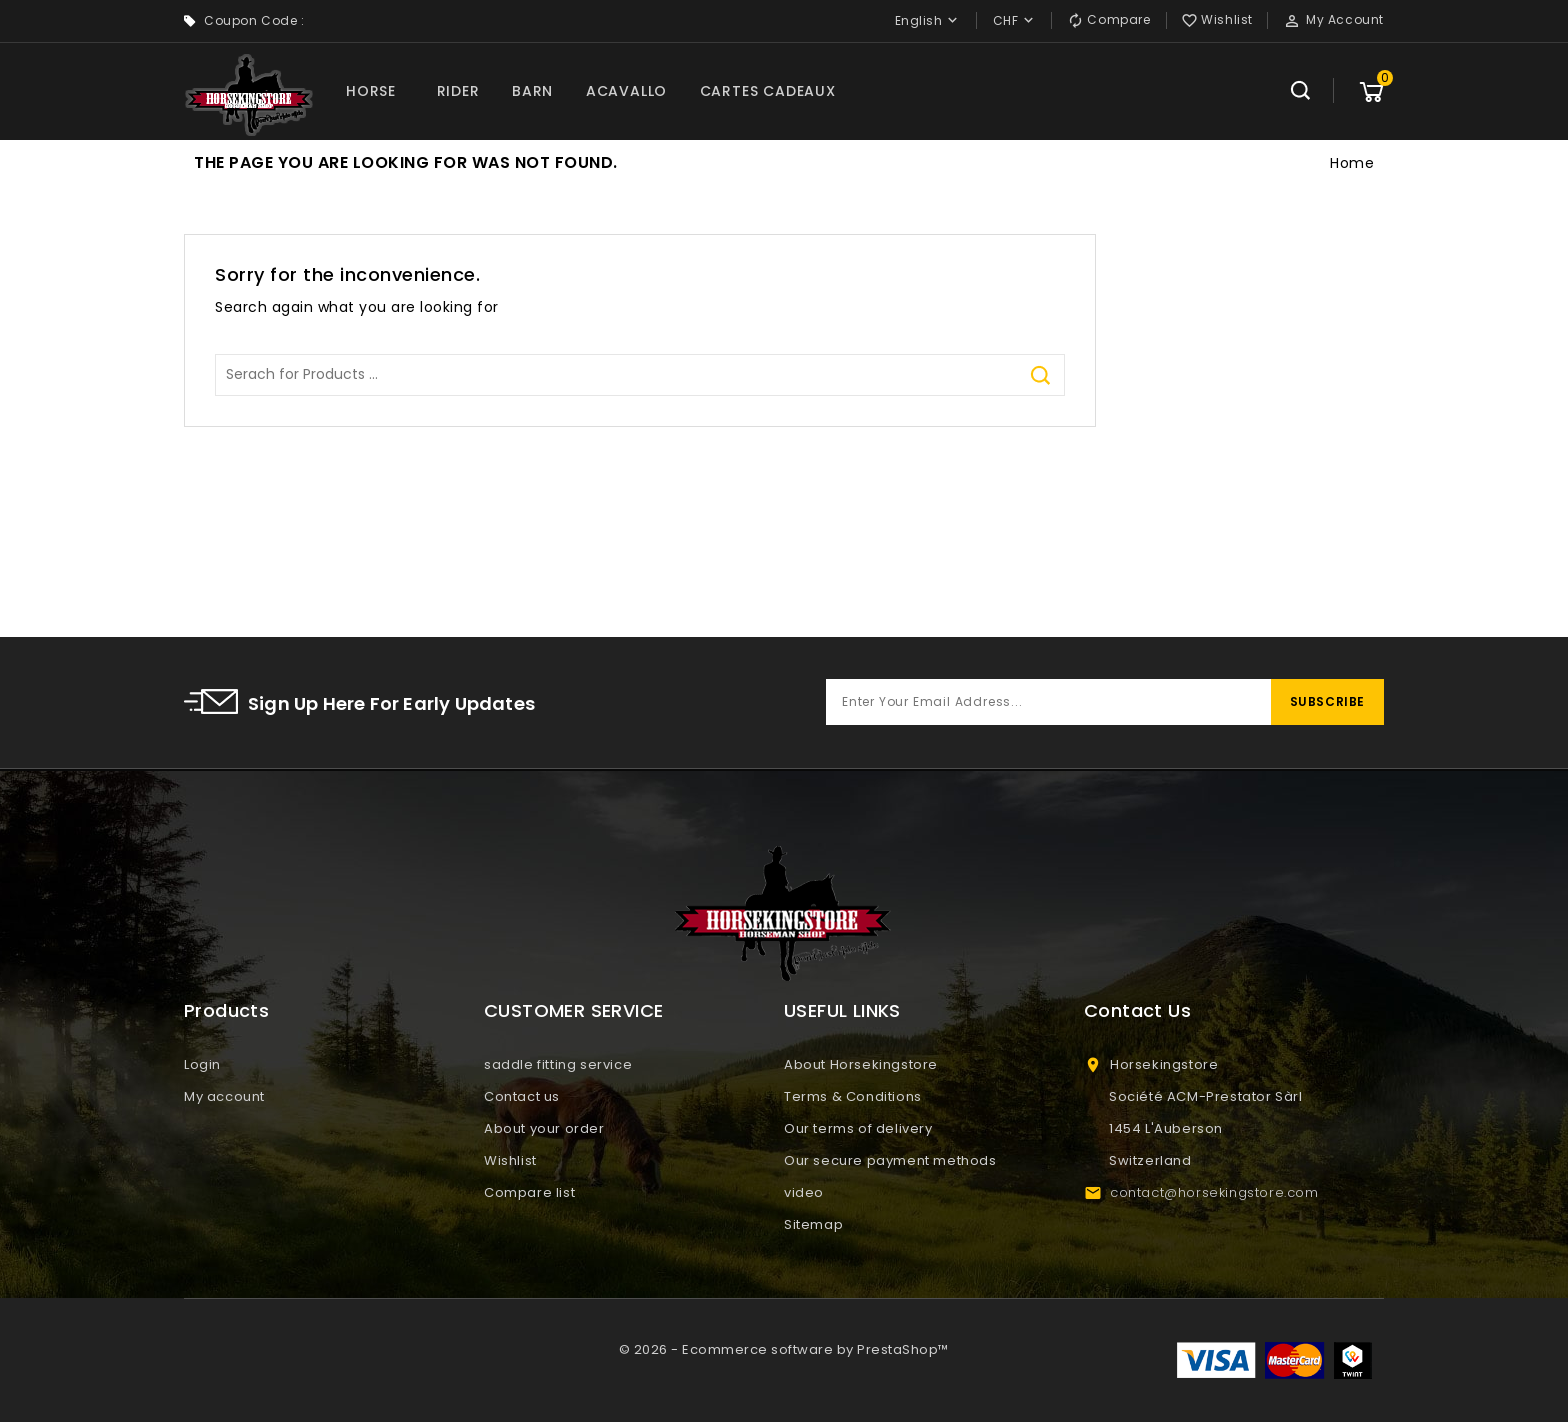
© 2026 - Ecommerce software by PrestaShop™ (784, 1349)
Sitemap (813, 1224)
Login (202, 1064)
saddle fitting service (558, 1064)
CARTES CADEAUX (768, 91)
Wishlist (510, 1160)
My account (224, 1096)
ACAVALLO (626, 91)
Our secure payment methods (890, 1160)
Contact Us (1137, 1010)
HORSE (371, 91)
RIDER (458, 91)
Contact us (522, 1096)
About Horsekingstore (861, 1064)
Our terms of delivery (858, 1128)
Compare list (529, 1192)
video (804, 1192)
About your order (544, 1128)
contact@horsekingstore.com (1214, 1192)
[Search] (640, 375)
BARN (532, 91)
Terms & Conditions (853, 1096)
